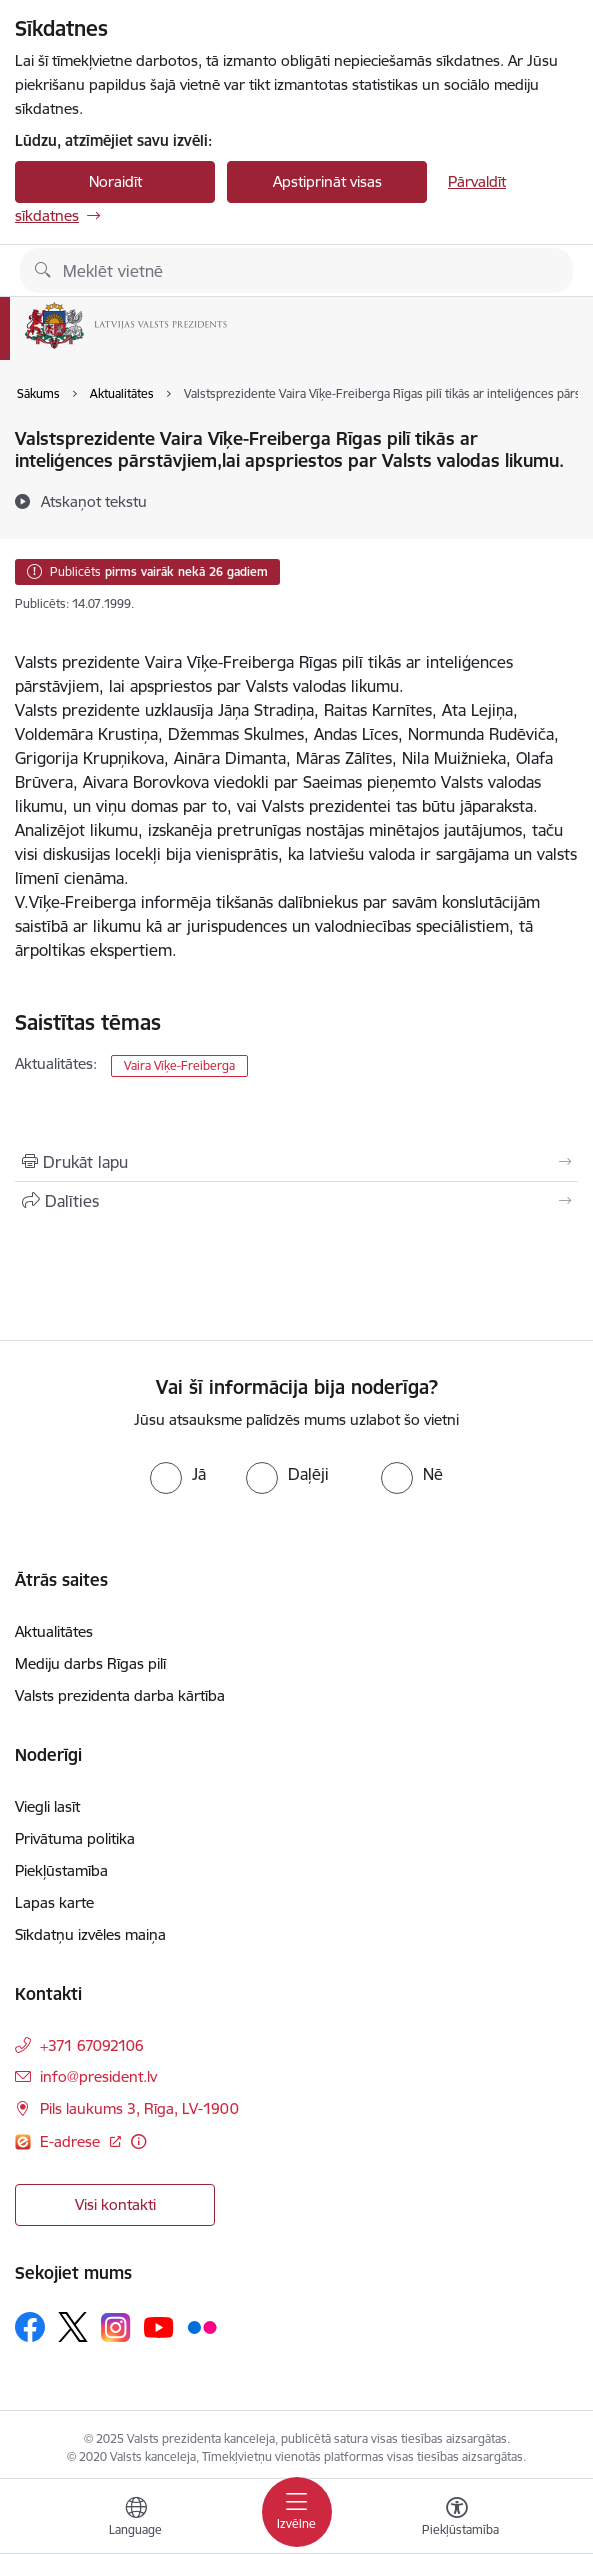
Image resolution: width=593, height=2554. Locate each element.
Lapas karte (54, 1902)
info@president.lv (98, 2076)
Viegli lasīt (47, 1806)
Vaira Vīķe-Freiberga (179, 1065)
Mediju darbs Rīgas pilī (90, 1663)
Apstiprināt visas (327, 181)
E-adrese (72, 2141)
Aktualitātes (54, 1631)
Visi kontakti (115, 2204)
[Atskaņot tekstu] (94, 501)
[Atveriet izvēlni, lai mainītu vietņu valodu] (136, 2519)
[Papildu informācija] (138, 2141)
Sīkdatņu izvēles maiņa (90, 1934)
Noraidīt (115, 181)
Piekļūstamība (61, 1870)
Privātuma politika (75, 1838)
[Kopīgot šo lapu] (296, 1201)
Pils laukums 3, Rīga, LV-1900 (139, 2108)
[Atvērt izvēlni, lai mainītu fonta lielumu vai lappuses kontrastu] (457, 2519)
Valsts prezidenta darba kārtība (120, 1695)
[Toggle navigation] (297, 2512)
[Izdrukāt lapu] (296, 1162)
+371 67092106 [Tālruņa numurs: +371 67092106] (92, 2045)
